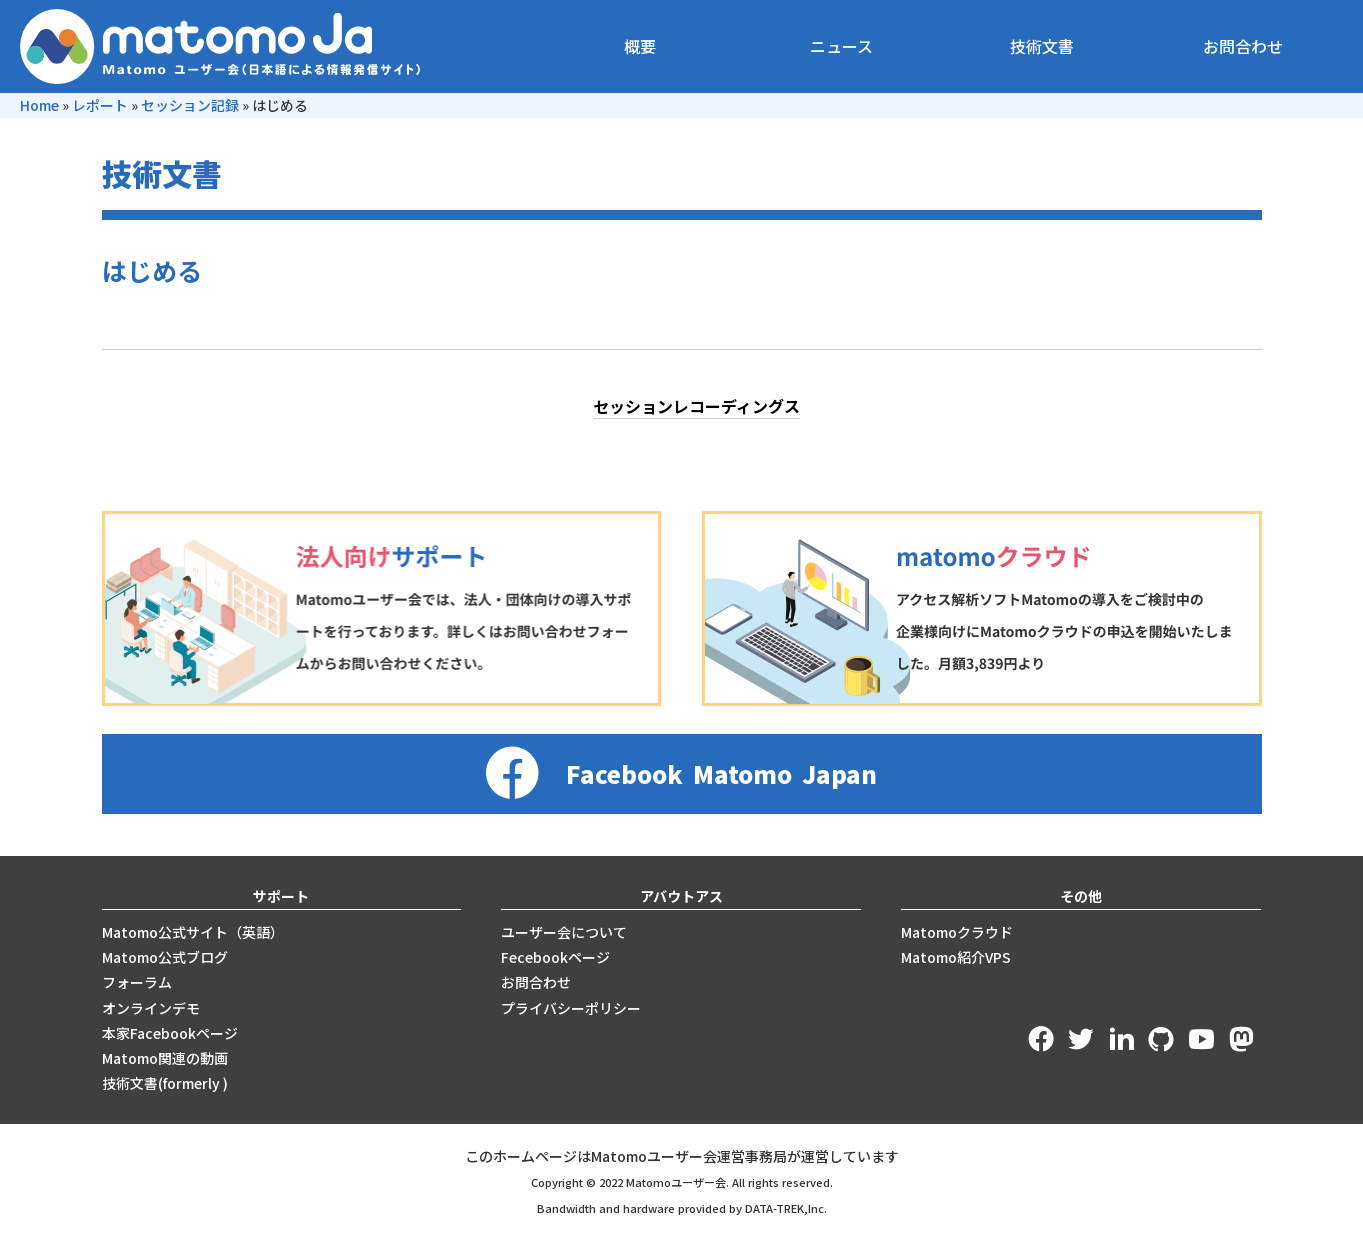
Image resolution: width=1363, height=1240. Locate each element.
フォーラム (137, 982)
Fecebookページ (555, 957)
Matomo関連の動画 (165, 1058)
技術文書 (1042, 46)
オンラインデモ (151, 1008)
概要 (640, 46)
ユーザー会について (564, 932)
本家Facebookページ (170, 1033)
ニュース (841, 46)
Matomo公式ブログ (165, 957)
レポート (100, 105)
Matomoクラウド (957, 932)
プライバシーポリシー (571, 1008)
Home (39, 105)
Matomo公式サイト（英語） (193, 932)
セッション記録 (190, 105)
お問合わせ (1243, 46)
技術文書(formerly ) (165, 1083)
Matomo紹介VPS (956, 957)
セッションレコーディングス (696, 406)
